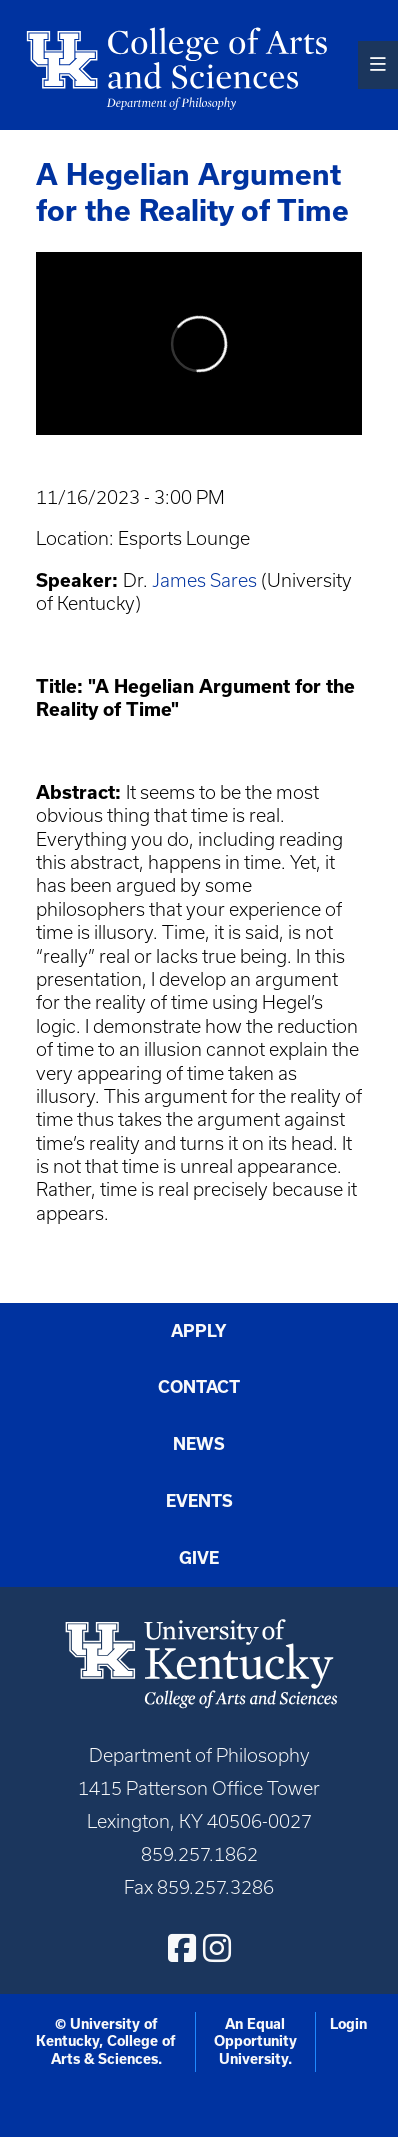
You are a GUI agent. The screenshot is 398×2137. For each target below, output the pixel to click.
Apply (199, 1331)
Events (199, 1501)
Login (348, 2024)
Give (199, 1558)
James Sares (204, 580)
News (199, 1444)
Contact (199, 1387)
